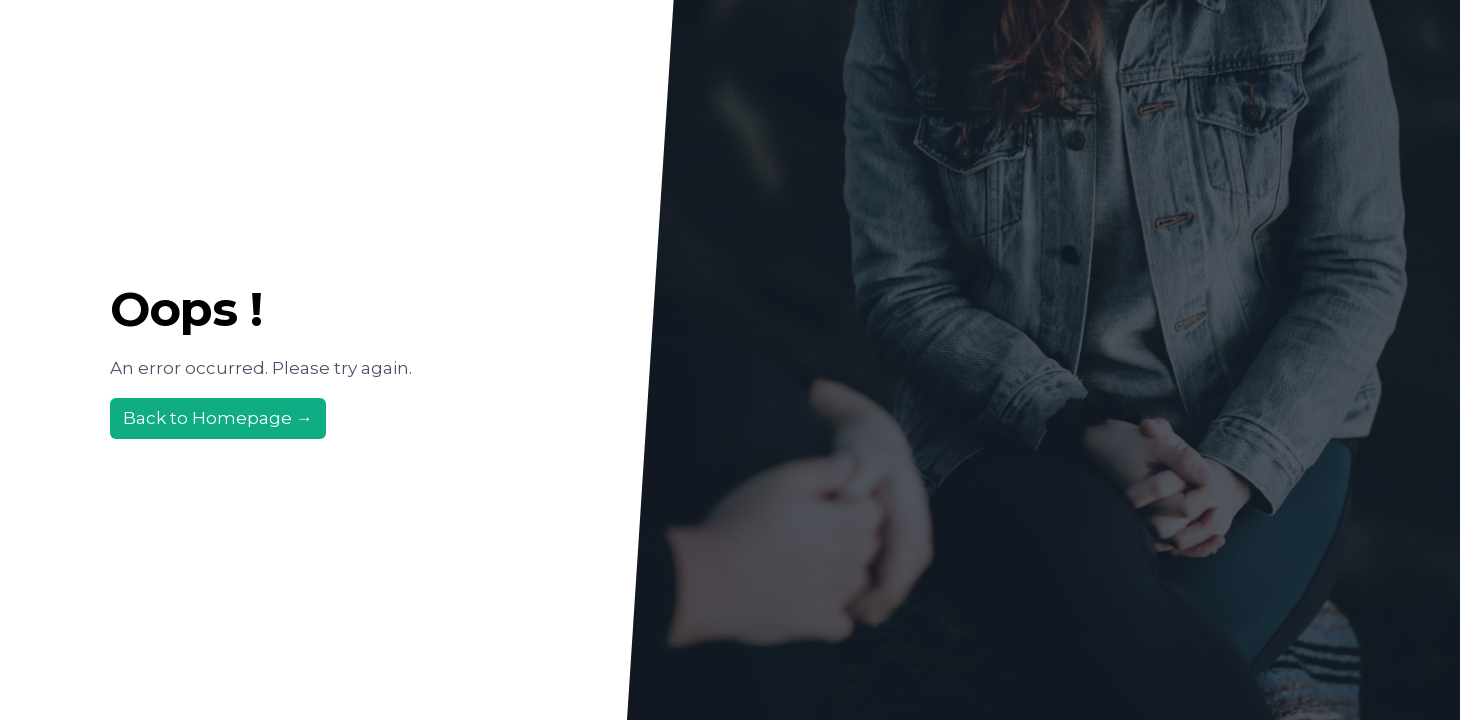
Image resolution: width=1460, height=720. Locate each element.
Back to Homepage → (218, 418)
